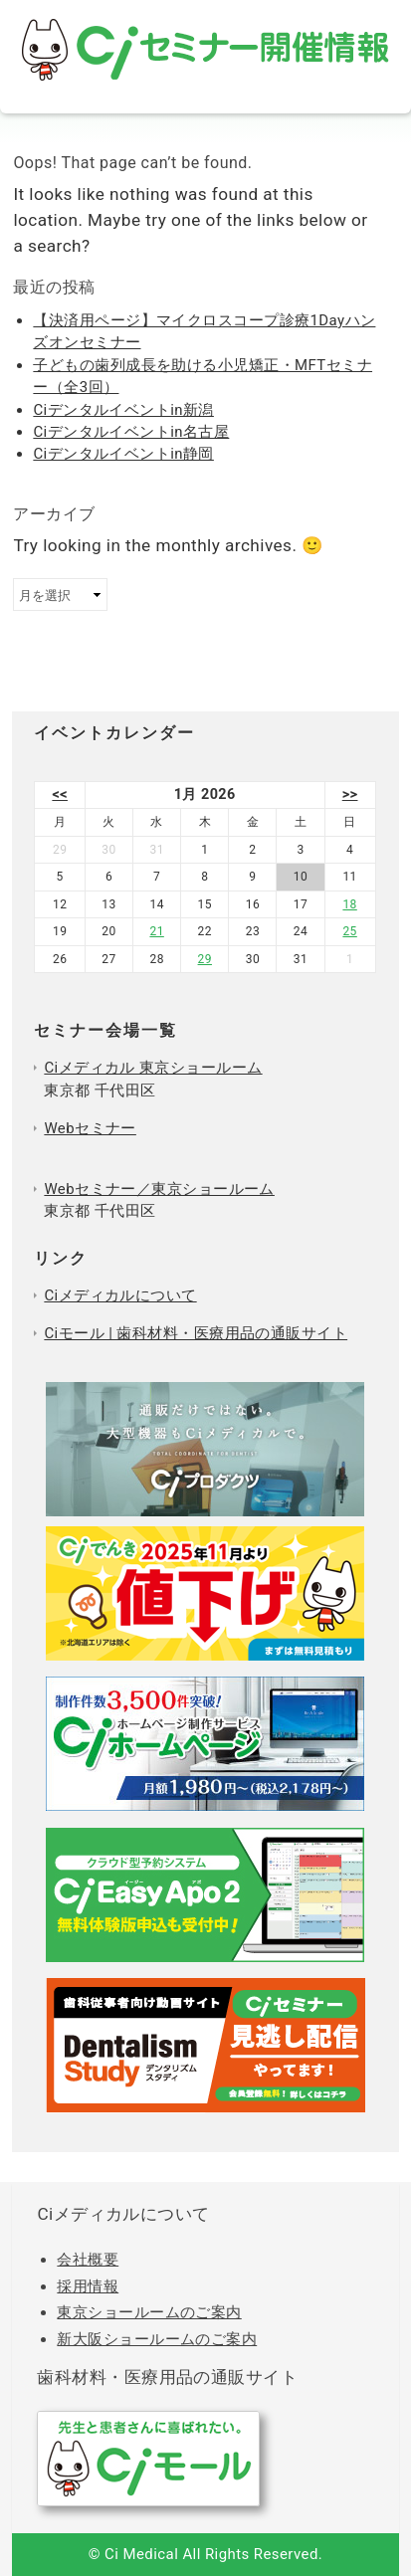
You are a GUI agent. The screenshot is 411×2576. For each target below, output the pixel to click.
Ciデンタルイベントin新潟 (123, 410)
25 (349, 931)
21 (156, 931)
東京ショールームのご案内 (149, 2312)
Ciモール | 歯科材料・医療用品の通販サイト (195, 1333)
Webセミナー (89, 1128)
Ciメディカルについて (120, 1295)
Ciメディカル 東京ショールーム (153, 1068)
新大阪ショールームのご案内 (157, 2339)
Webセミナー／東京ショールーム (159, 1189)
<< (60, 794)
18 (349, 904)
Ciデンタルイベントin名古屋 (131, 432)
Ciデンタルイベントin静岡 (123, 454)
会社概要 (87, 2260)
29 (205, 959)
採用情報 (87, 2286)
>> (350, 794)
